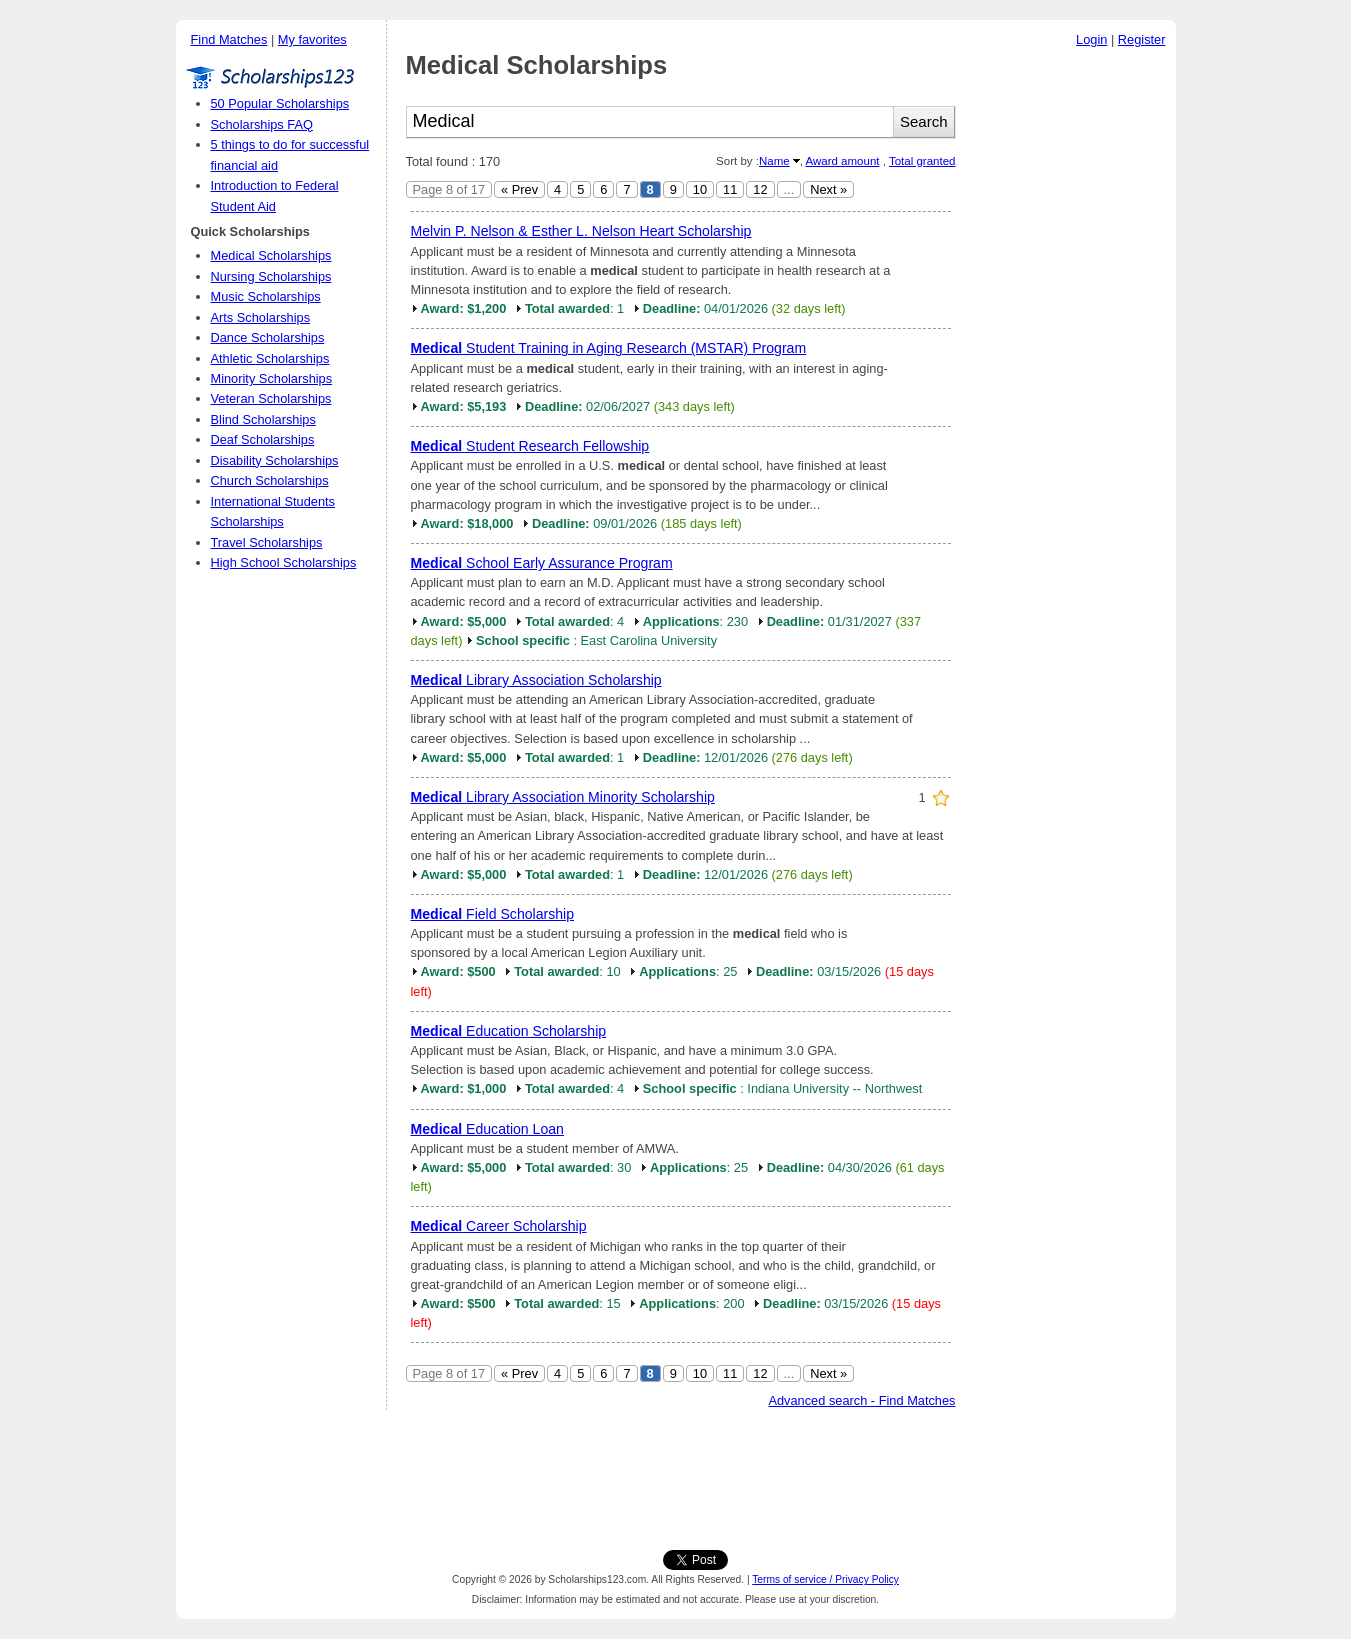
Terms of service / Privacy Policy (825, 1579)
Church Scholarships (270, 480)
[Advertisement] (1071, 359)
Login (1091, 39)
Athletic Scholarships (270, 358)
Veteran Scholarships (271, 398)
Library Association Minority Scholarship (563, 797)
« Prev (519, 189)
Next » (828, 189)
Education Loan (487, 1129)
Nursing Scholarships (271, 276)
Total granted (922, 161)
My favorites (312, 39)
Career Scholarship (499, 1226)
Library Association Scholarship (536, 680)
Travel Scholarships (267, 542)
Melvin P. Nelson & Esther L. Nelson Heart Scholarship (581, 231)
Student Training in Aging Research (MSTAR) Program (609, 348)
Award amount (842, 161)
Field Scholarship (493, 914)
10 (700, 189)
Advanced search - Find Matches (861, 1400)
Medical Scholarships (271, 255)
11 (730, 189)
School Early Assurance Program (542, 563)
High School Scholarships (284, 562)
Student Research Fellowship (530, 446)
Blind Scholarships (263, 419)
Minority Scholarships (272, 378)
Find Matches (229, 39)
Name (774, 161)
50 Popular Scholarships (280, 103)
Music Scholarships (266, 296)
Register (1142, 39)
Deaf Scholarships (263, 439)
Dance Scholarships (268, 337)
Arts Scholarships (261, 317)
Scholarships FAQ (262, 124)
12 (760, 189)
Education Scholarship (509, 1031)
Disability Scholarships (275, 460)
